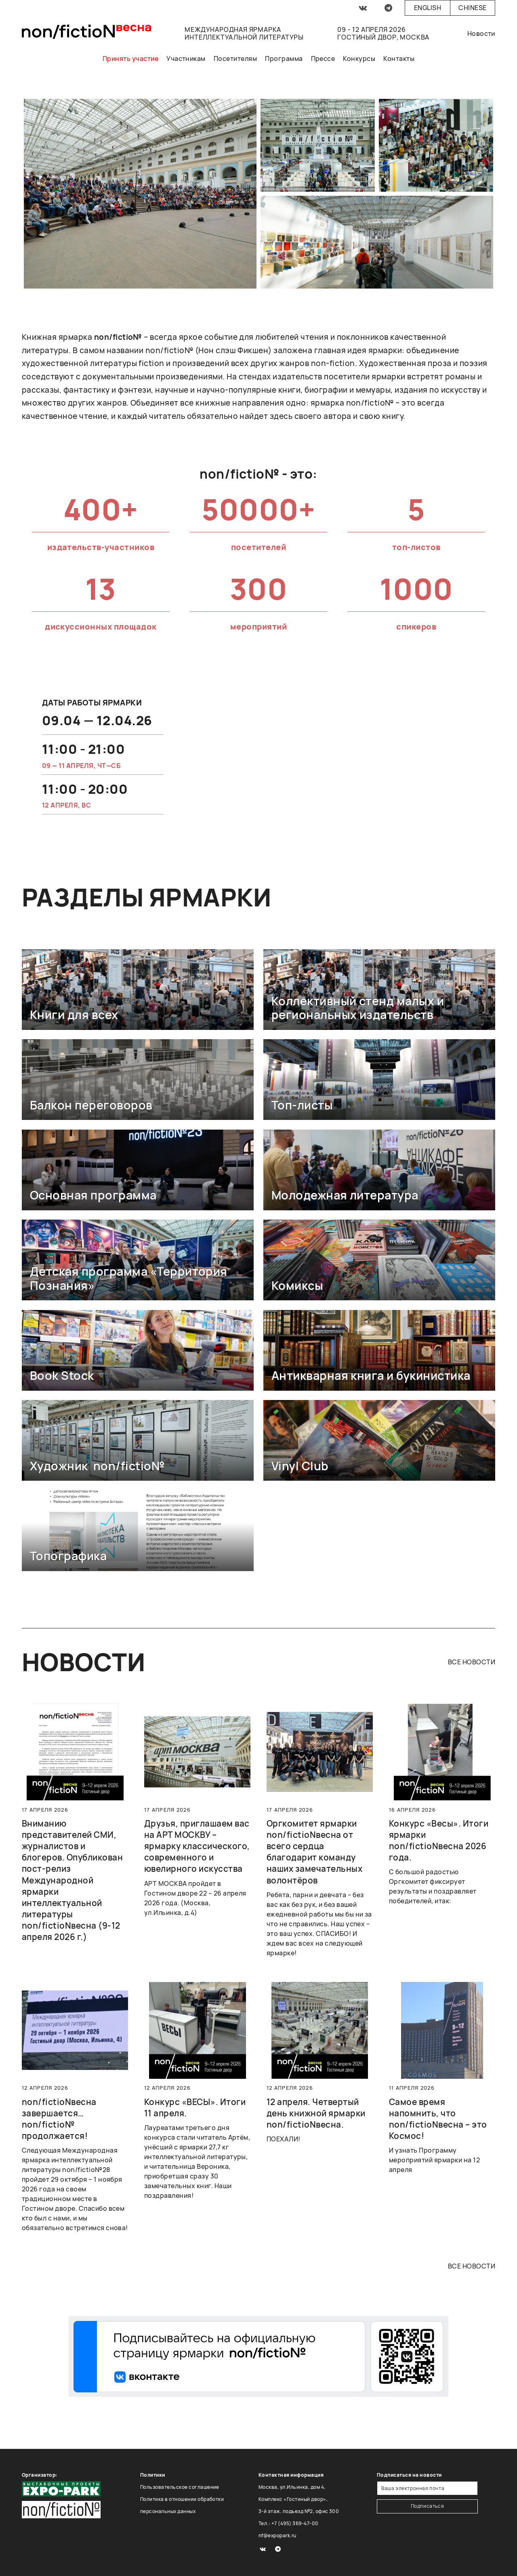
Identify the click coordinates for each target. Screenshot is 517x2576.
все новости (471, 1661)
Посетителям (235, 58)
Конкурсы (359, 58)
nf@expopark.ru (277, 2535)
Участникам (186, 58)
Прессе (323, 58)
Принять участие (130, 58)
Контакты (398, 58)
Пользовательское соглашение (179, 2487)
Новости (481, 33)
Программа (284, 58)
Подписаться (427, 2506)
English (427, 7)
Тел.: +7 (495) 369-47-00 (288, 2523)
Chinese (472, 7)
